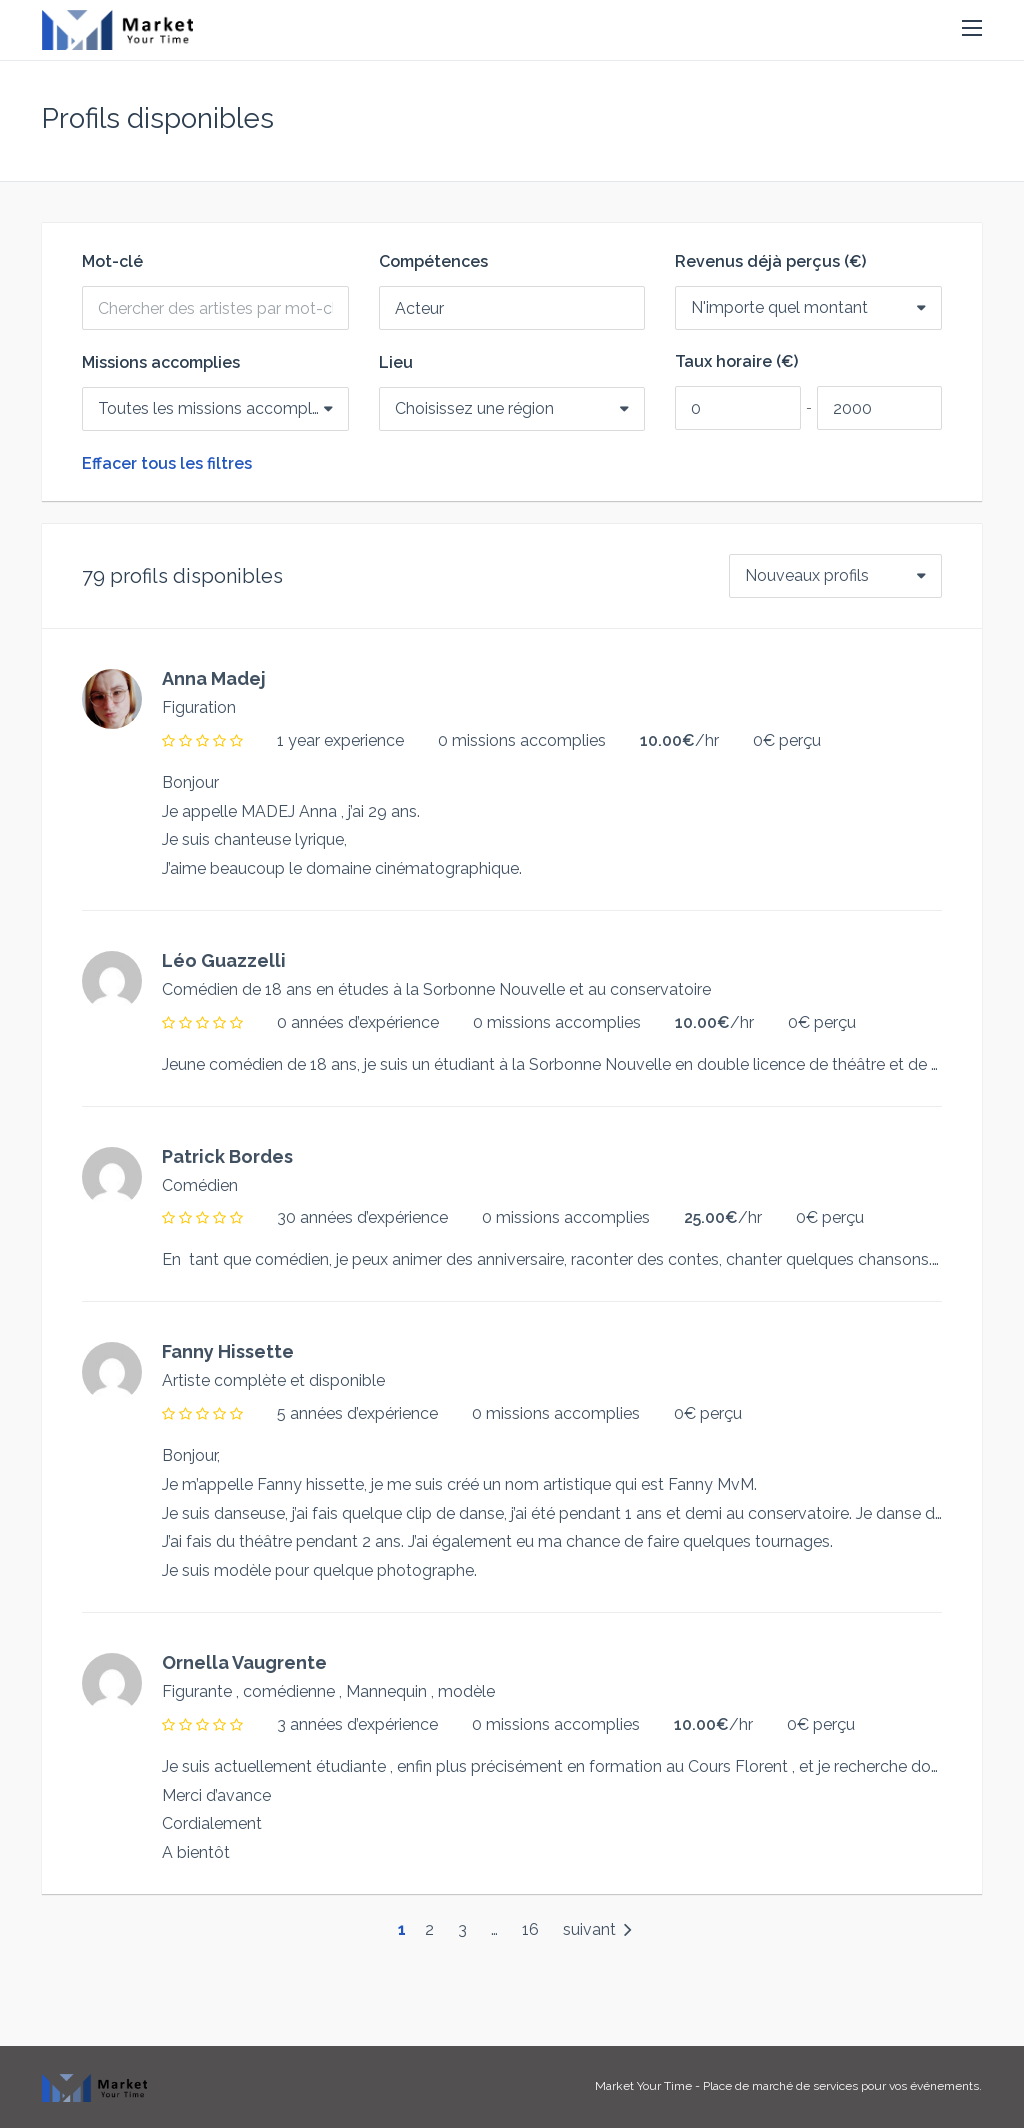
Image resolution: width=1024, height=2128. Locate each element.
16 (530, 1929)
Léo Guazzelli (224, 960)
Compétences (433, 262)
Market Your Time (643, 2086)
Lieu (396, 363)
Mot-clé (112, 262)
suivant (597, 1929)
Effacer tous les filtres (167, 464)
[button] (972, 29)
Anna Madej (214, 678)
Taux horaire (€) (736, 362)
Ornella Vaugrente (244, 1662)
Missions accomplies (161, 363)
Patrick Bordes (227, 1156)
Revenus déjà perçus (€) (770, 262)
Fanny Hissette (228, 1351)
